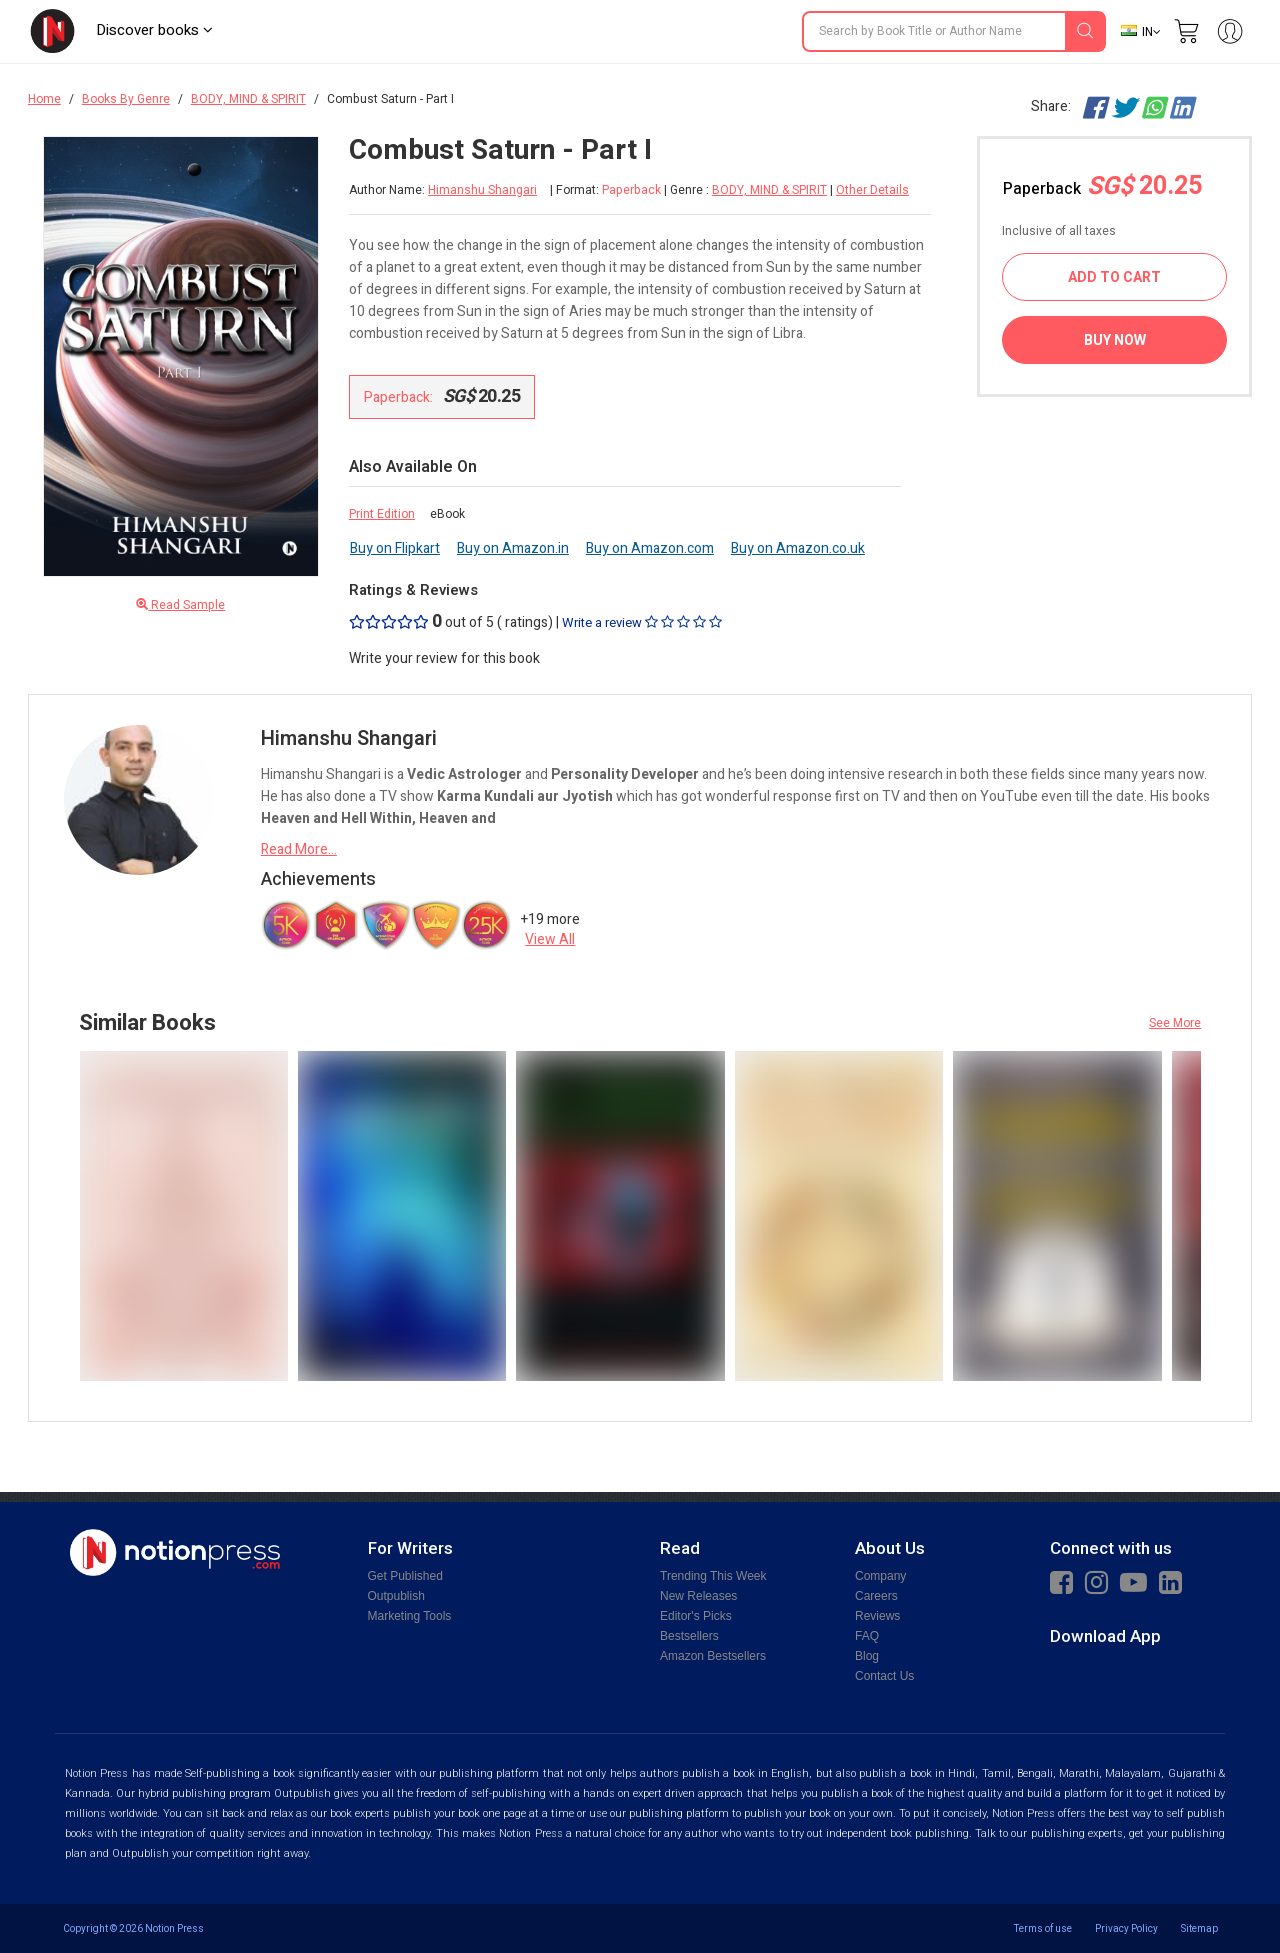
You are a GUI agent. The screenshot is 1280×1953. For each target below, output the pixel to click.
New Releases (698, 1596)
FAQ (867, 1636)
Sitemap (1199, 1928)
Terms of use (1043, 1928)
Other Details (872, 190)
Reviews (877, 1616)
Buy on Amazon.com (650, 548)
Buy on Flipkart (395, 548)
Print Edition (382, 514)
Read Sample (180, 605)
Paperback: (442, 396)
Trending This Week (713, 1576)
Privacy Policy (1126, 1928)
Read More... (299, 849)
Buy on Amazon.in (513, 548)
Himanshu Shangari (482, 190)
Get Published (405, 1576)
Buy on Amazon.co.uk (798, 548)
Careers (876, 1596)
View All (550, 939)
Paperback (1102, 186)
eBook (447, 514)
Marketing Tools (410, 1616)
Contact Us (884, 1676)
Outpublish (396, 1596)
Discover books (154, 30)
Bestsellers (689, 1636)
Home (44, 99)
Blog (867, 1656)
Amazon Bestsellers (713, 1656)
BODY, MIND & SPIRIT (248, 99)
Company (880, 1576)
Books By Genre (126, 99)
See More (1175, 1023)
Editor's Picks (696, 1616)
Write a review (642, 622)
